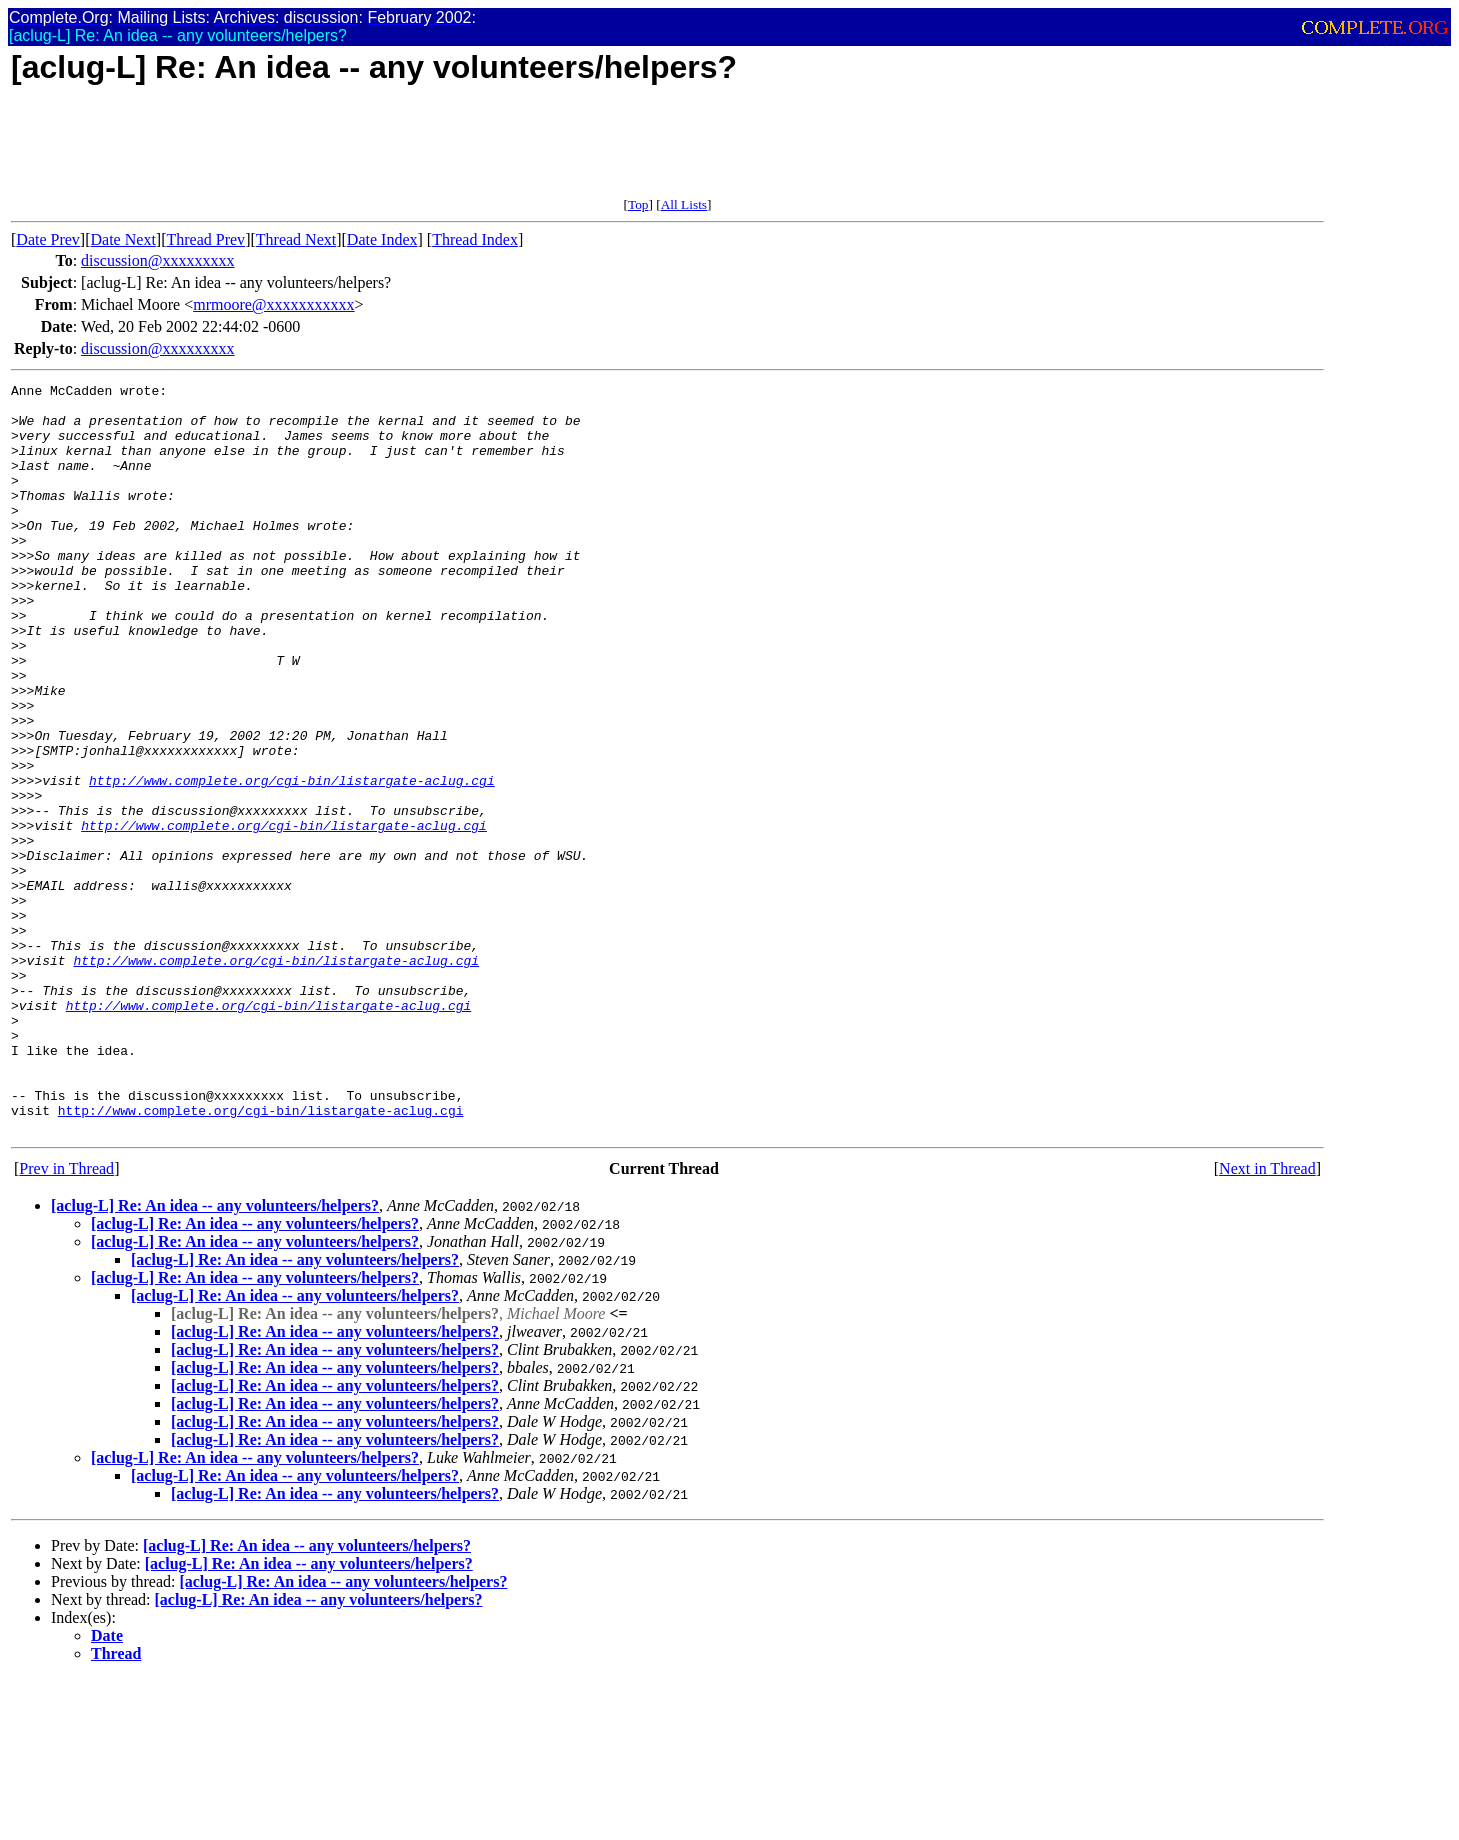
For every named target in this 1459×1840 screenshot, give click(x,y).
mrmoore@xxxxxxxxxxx (273, 304)
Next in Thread (1267, 1318)
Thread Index (475, 239)
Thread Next (296, 239)
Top (638, 204)
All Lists (684, 204)
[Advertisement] (375, 152)
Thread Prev (205, 239)
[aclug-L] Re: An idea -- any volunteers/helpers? (215, 1355)
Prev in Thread (66, 1318)
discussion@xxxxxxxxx (157, 260)
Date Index (382, 239)
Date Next (123, 239)
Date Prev (48, 239)
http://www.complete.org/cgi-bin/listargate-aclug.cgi (292, 861)
